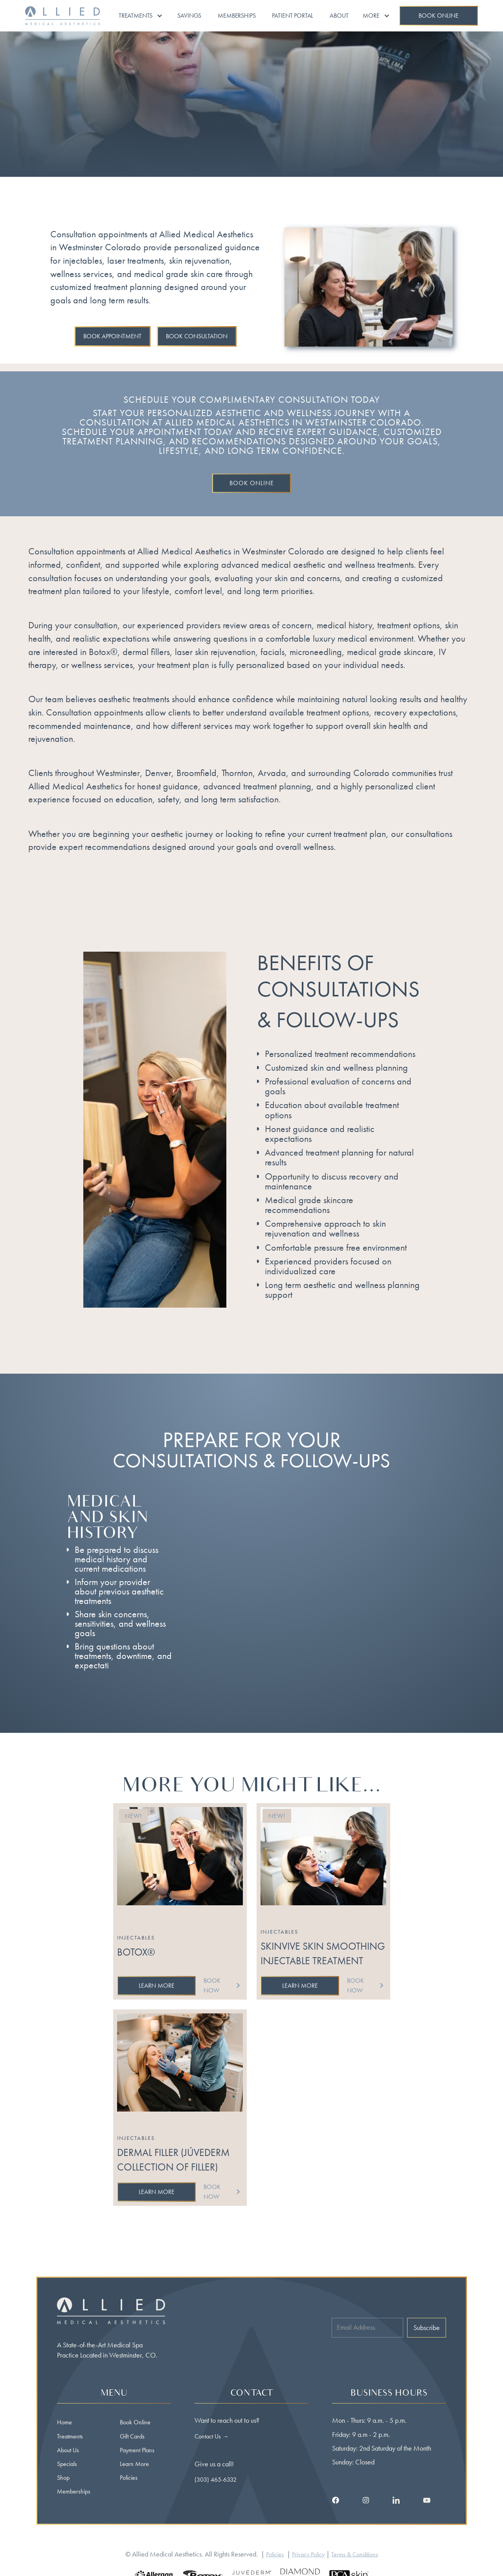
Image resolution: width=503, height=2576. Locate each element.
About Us (68, 2450)
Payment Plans (137, 2450)
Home (64, 2422)
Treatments (70, 2436)
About (339, 15)
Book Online (135, 2422)
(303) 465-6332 (216, 2479)
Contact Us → (212, 2436)
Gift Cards (132, 2436)
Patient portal (292, 15)
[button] (141, 15)
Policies (129, 2477)
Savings (189, 15)
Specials (67, 2464)
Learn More (134, 2464)
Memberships (236, 15)
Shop (63, 2477)
